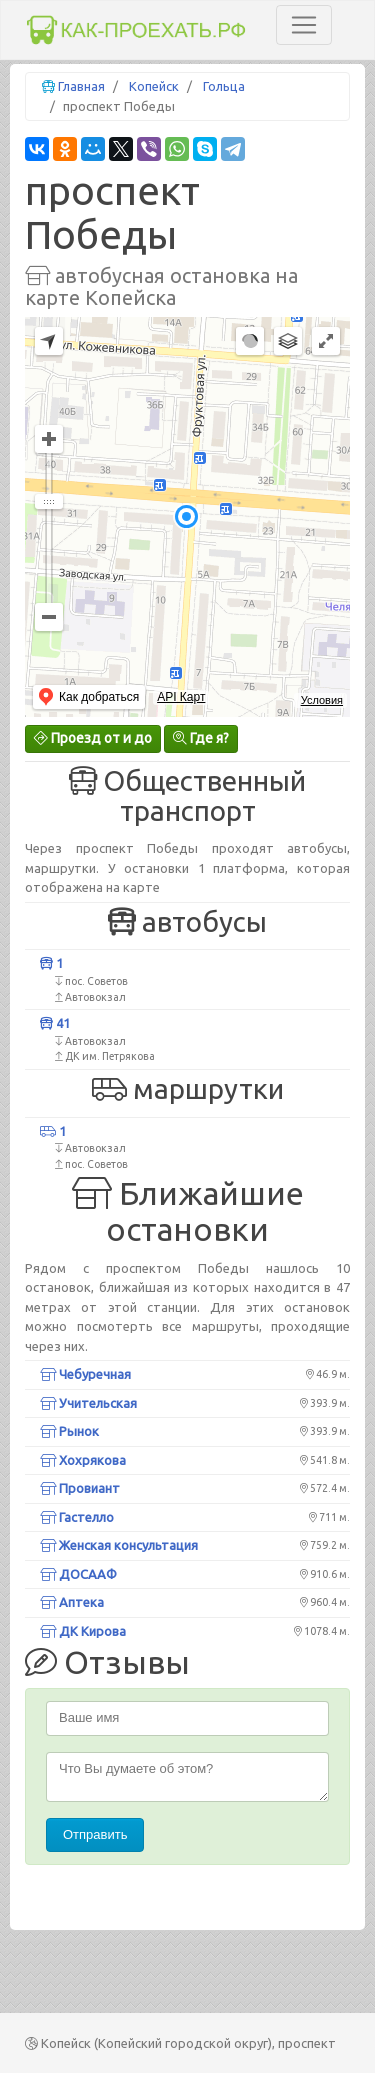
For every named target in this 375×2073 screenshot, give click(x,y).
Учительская (88, 1403)
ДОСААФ (78, 1574)
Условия (322, 700)
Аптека (72, 1602)
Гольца (224, 86)
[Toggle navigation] (304, 25)
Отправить (95, 1834)
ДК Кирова (83, 1631)
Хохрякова (83, 1460)
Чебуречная (85, 1374)
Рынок (69, 1431)
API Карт (181, 697)
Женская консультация (119, 1545)
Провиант (80, 1488)
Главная (81, 86)
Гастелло (77, 1517)
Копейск (154, 86)
